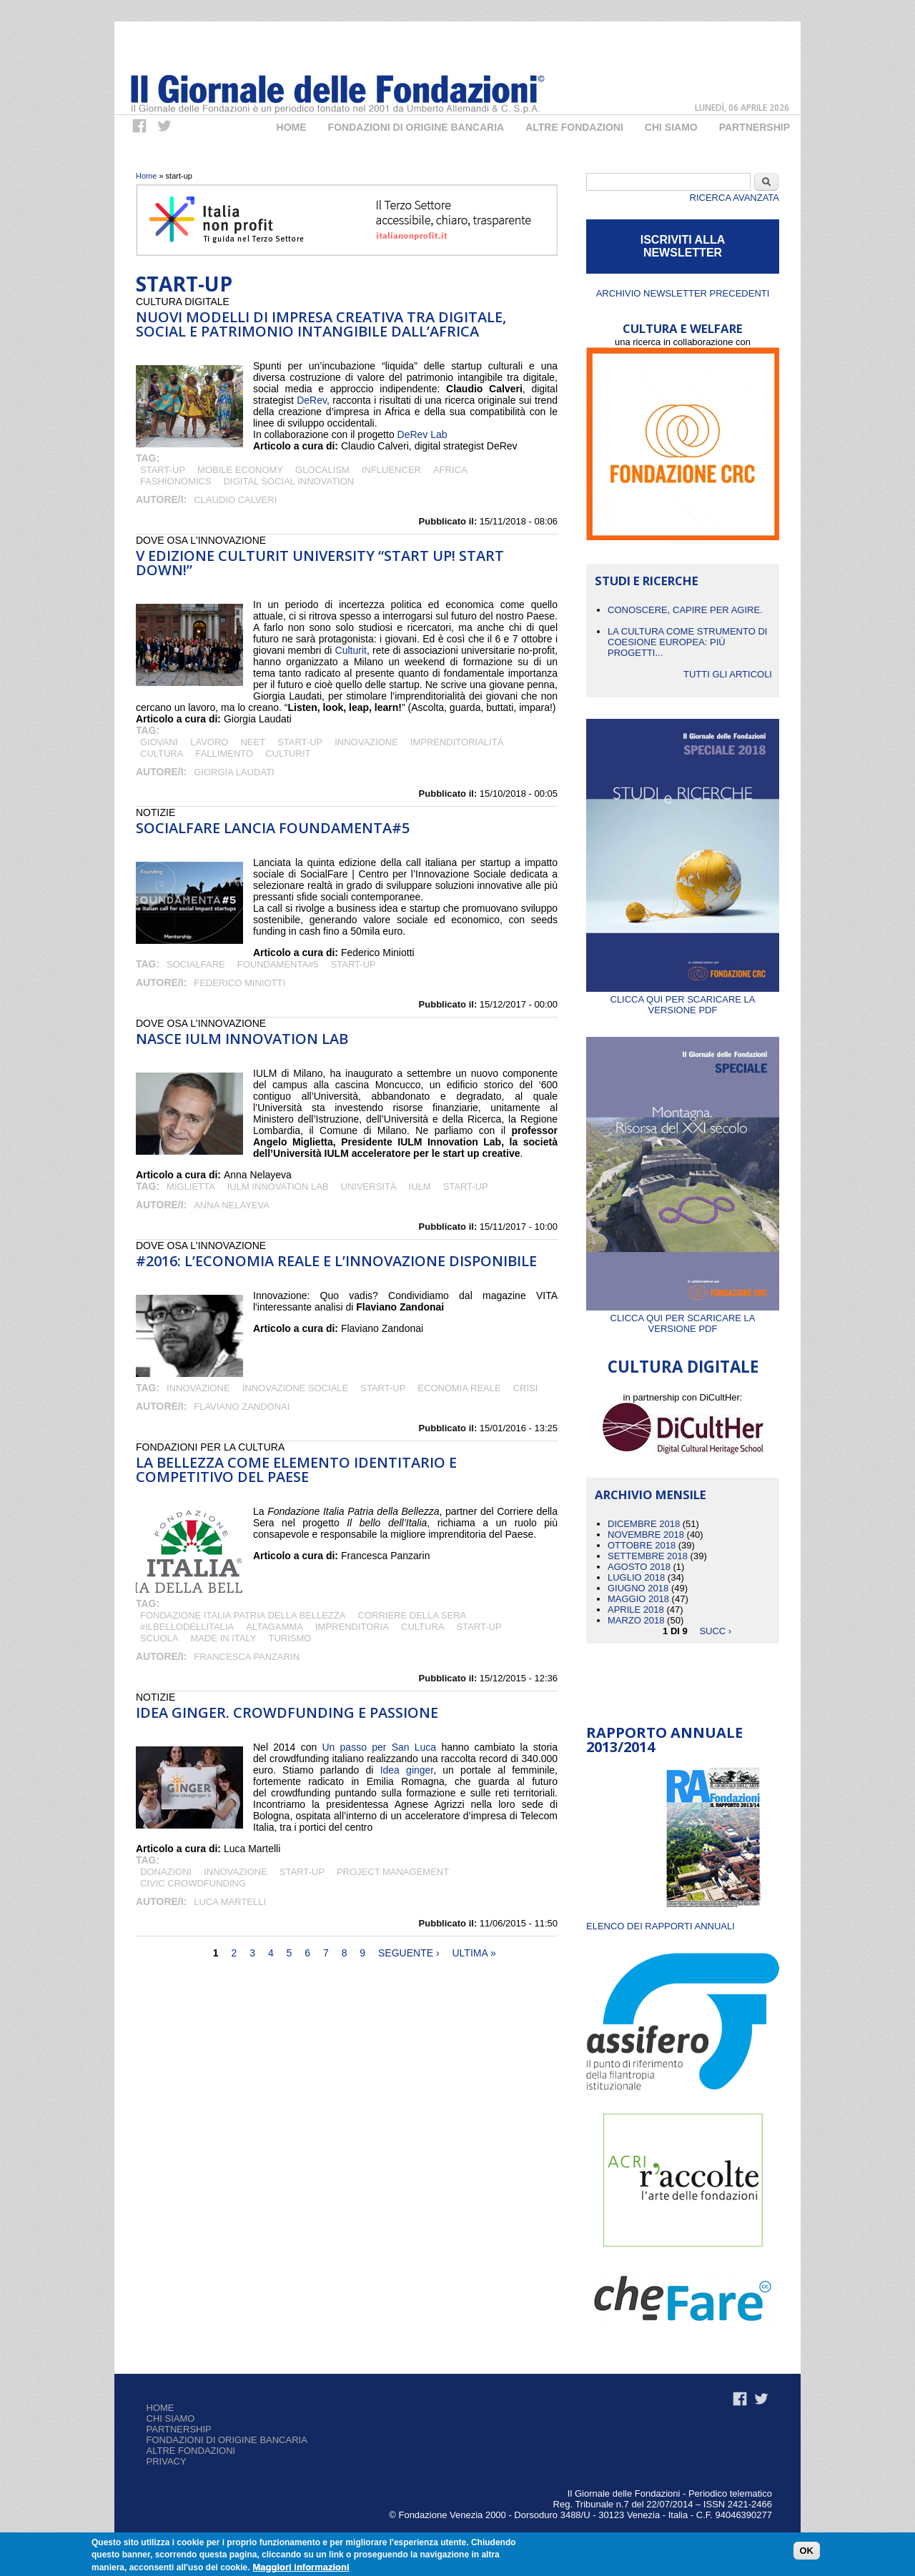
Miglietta (191, 1186)
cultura (161, 753)
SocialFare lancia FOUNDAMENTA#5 (273, 827)
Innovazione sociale (295, 1388)
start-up (162, 469)
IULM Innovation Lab (278, 1186)
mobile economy (240, 469)
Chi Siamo (671, 127)
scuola (159, 1638)
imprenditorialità (457, 742)
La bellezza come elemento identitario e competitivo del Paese (296, 1469)
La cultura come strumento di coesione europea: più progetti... (687, 642)
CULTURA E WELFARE (683, 328)
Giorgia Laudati (234, 772)
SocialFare (196, 964)
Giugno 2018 (638, 1588)
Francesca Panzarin (247, 1656)
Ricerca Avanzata (734, 197)
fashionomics (176, 481)
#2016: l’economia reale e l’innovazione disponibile (336, 1260)
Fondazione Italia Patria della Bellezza (243, 1615)
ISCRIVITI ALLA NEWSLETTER (683, 246)
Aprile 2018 (636, 1609)
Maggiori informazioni (301, 2568)
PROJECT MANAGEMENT (393, 1871)
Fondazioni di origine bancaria (416, 127)
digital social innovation (289, 481)
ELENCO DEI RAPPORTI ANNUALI (660, 1926)
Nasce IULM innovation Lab (242, 1038)
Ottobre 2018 (642, 1545)
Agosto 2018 (639, 1566)
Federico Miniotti (239, 983)
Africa (450, 469)
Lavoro (209, 742)
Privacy (167, 2461)
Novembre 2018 (646, 1534)
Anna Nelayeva (231, 1205)
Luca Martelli (230, 1901)
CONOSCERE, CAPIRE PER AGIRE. (685, 610)
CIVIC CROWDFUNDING (193, 1883)
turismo (289, 1638)
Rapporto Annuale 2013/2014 (664, 1739)
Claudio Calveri (235, 499)
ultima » (473, 1953)
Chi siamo (171, 2418)
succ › (715, 1631)
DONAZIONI (166, 1871)
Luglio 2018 (636, 1577)
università (369, 1186)
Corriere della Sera (412, 1615)
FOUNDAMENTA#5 (278, 964)
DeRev (312, 400)
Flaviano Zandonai (242, 1406)
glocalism (322, 469)
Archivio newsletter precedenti (683, 293)
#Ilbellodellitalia (187, 1626)
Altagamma (274, 1626)
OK (807, 2552)
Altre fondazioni (574, 127)
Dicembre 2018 (644, 1523)
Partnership (754, 127)
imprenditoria (352, 1626)
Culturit (351, 650)
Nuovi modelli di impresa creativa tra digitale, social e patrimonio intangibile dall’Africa (321, 324)
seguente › (409, 1953)
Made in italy (223, 1638)
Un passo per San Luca (379, 1747)
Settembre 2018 (648, 1556)
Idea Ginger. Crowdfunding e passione (287, 1712)
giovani (159, 742)
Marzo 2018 (636, 1620)
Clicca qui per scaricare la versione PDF (682, 999)
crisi (525, 1388)
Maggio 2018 (638, 1598)
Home (292, 127)
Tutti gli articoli (727, 674)
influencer (391, 469)
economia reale (458, 1388)
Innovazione (366, 742)
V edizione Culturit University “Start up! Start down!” (320, 563)
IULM (420, 1186)
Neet (252, 742)
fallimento (224, 753)
